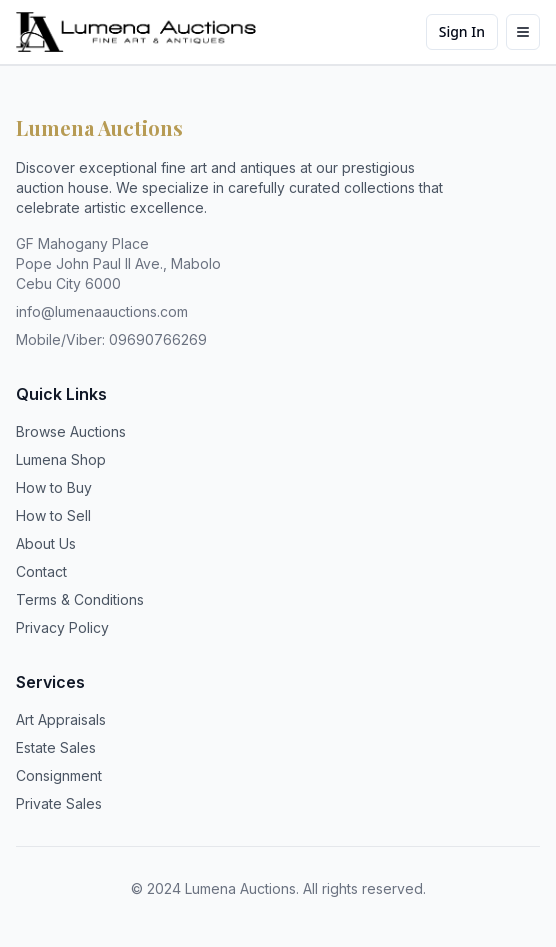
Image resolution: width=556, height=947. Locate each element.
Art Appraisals (61, 719)
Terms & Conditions (80, 599)
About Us (46, 543)
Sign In (462, 31)
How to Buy (54, 487)
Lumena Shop (61, 459)
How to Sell (53, 515)
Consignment (59, 775)
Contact (41, 571)
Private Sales (59, 803)
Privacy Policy (62, 627)
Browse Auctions (71, 431)
